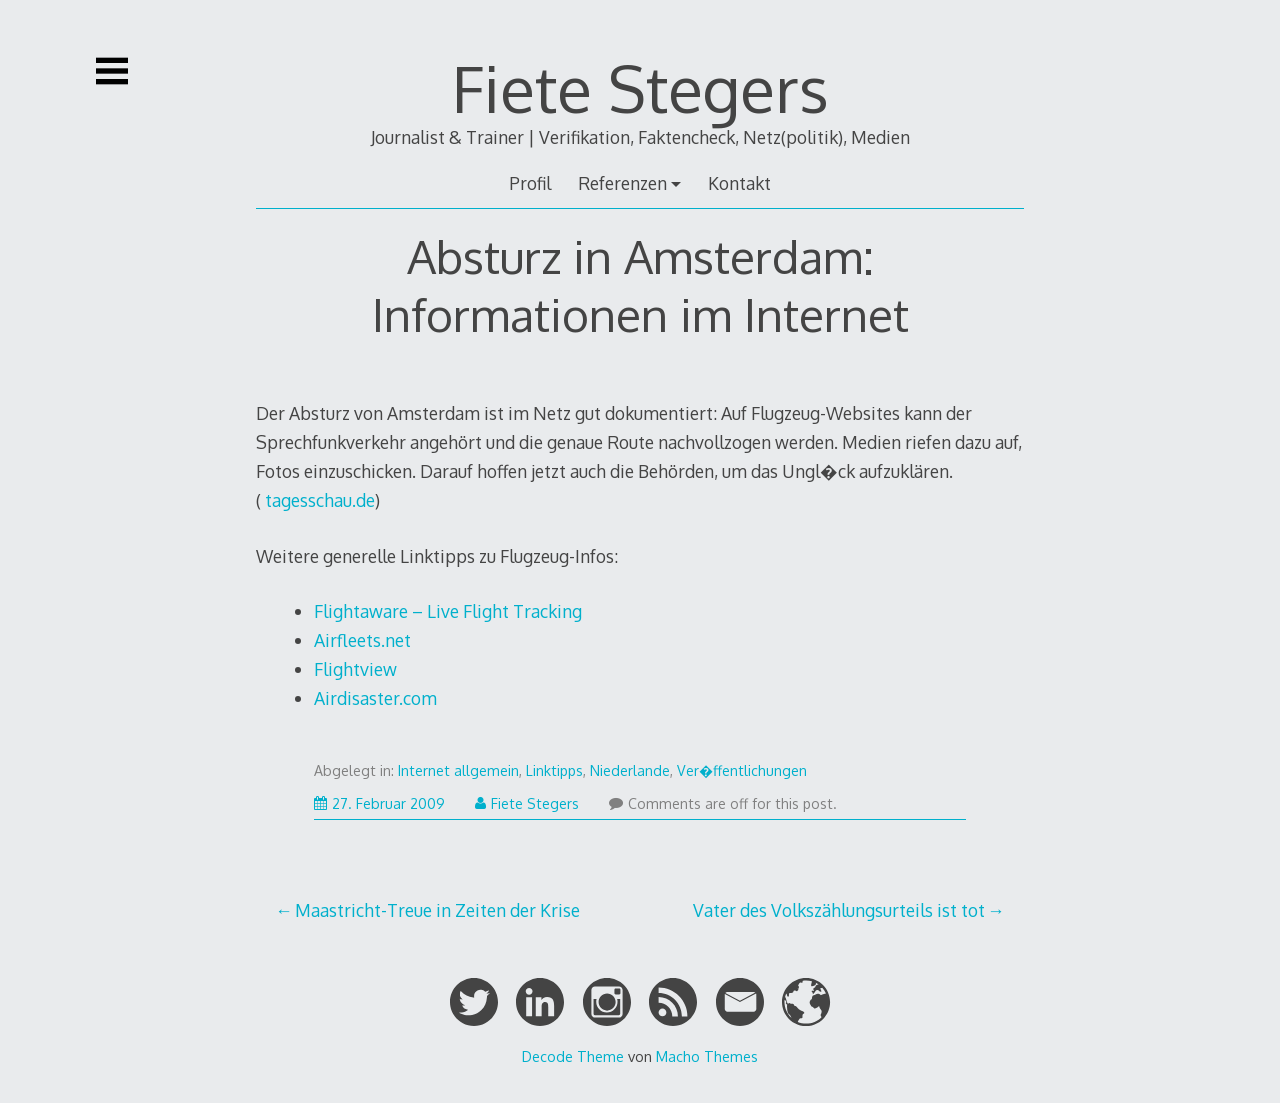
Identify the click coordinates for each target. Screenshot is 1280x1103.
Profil (530, 183)
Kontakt (739, 183)
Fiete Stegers (640, 87)
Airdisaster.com (375, 698)
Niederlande (630, 770)
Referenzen (622, 183)
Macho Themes (707, 1056)
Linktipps (554, 770)
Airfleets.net (362, 640)
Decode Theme (573, 1056)
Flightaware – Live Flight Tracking (448, 611)
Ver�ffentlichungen (742, 770)
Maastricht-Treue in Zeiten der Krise (437, 910)
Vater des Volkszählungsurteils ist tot (839, 910)
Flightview (355, 669)
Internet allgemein (458, 770)
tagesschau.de (318, 500)
